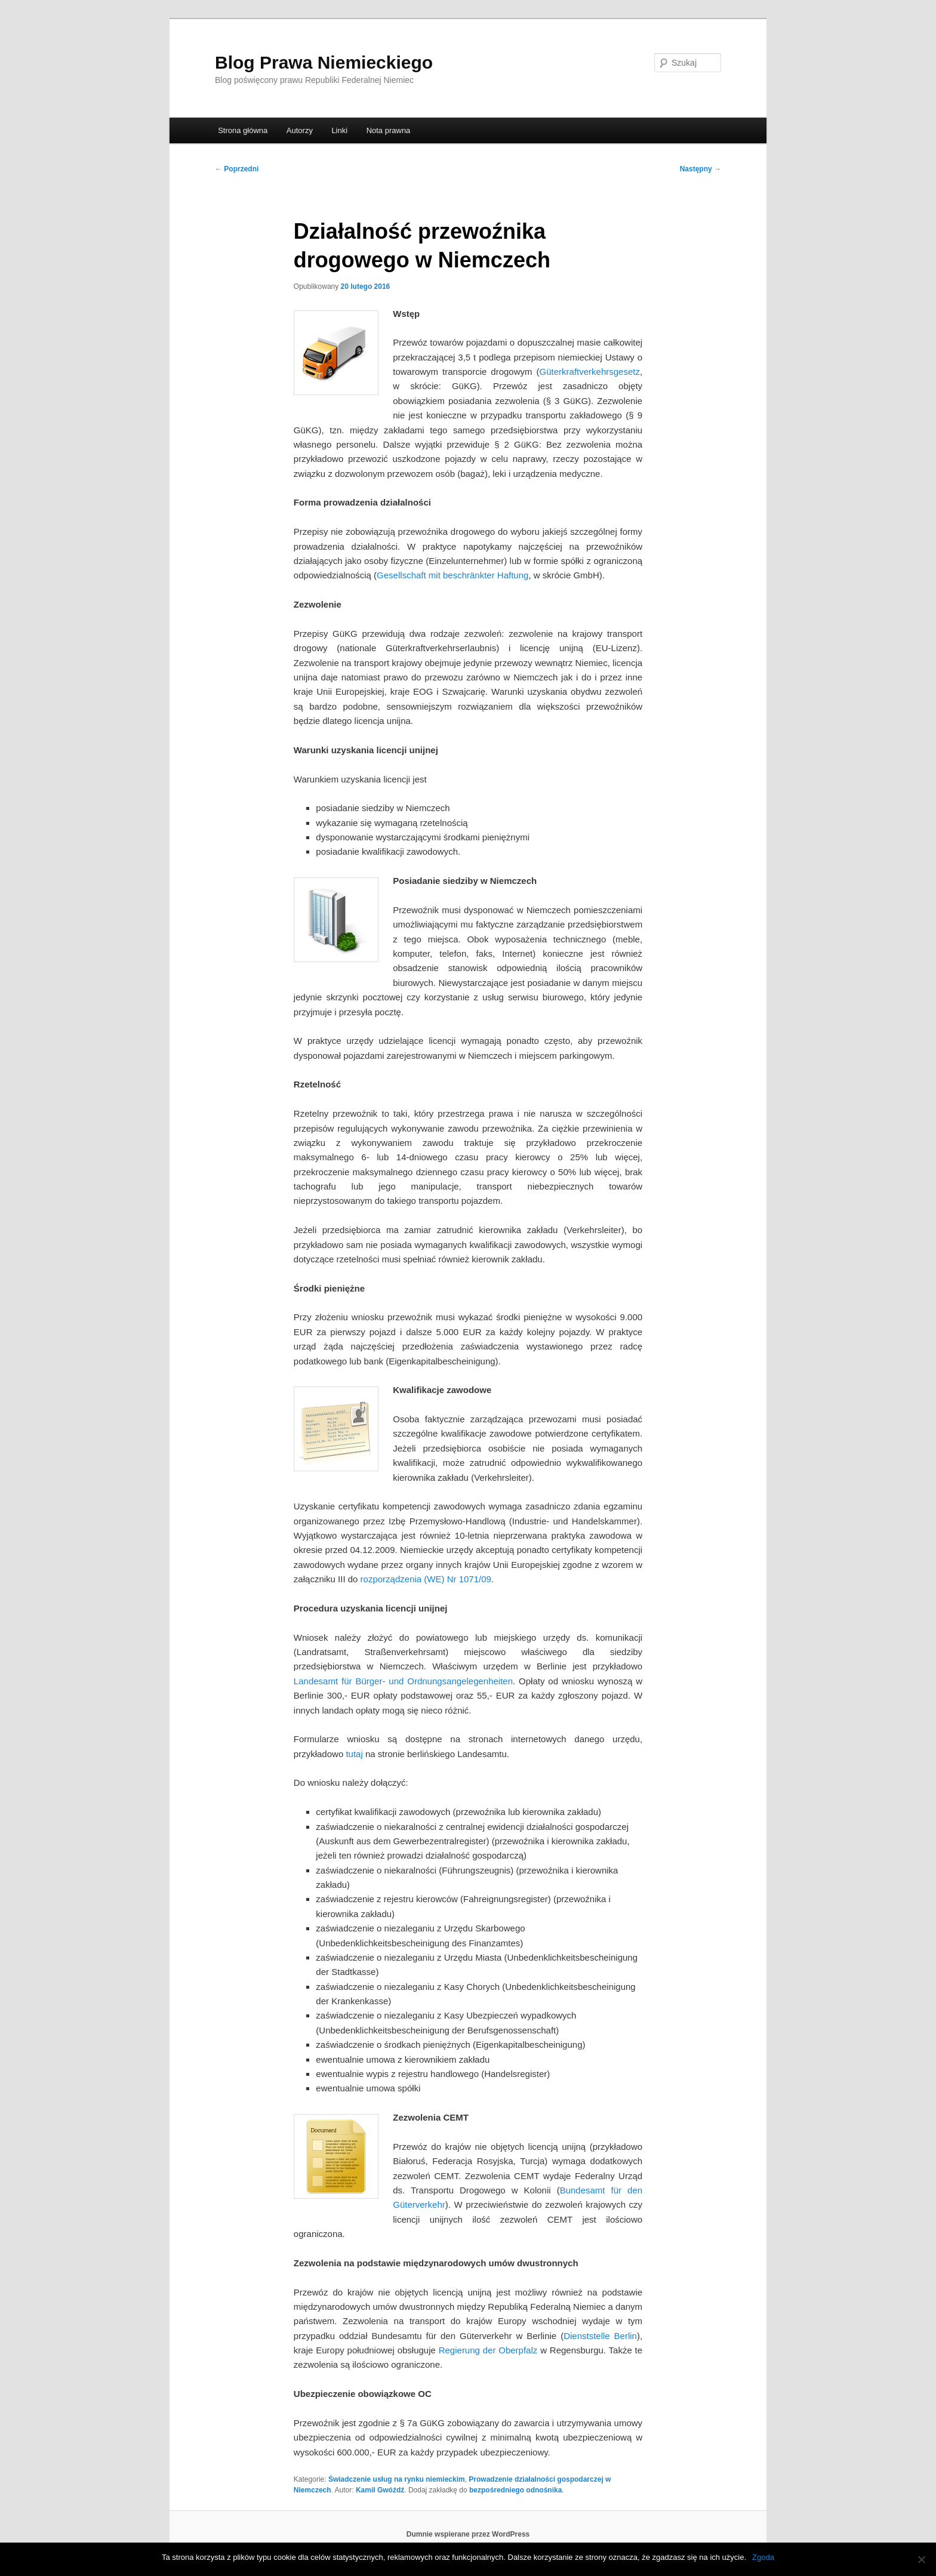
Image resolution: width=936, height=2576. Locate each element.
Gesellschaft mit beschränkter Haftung (452, 575)
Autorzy (300, 130)
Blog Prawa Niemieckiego (324, 62)
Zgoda (763, 2557)
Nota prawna (389, 130)
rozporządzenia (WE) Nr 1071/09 (426, 1579)
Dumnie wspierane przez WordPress (468, 2534)
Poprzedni (236, 169)
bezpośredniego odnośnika (515, 2490)
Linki (339, 130)
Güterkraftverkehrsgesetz (590, 371)
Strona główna (242, 130)
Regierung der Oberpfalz (488, 2350)
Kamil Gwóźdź (380, 2490)
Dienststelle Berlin (600, 2336)
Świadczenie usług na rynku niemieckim (396, 2479)
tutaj (354, 1754)
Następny (700, 169)
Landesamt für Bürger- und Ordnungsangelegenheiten (403, 1681)
